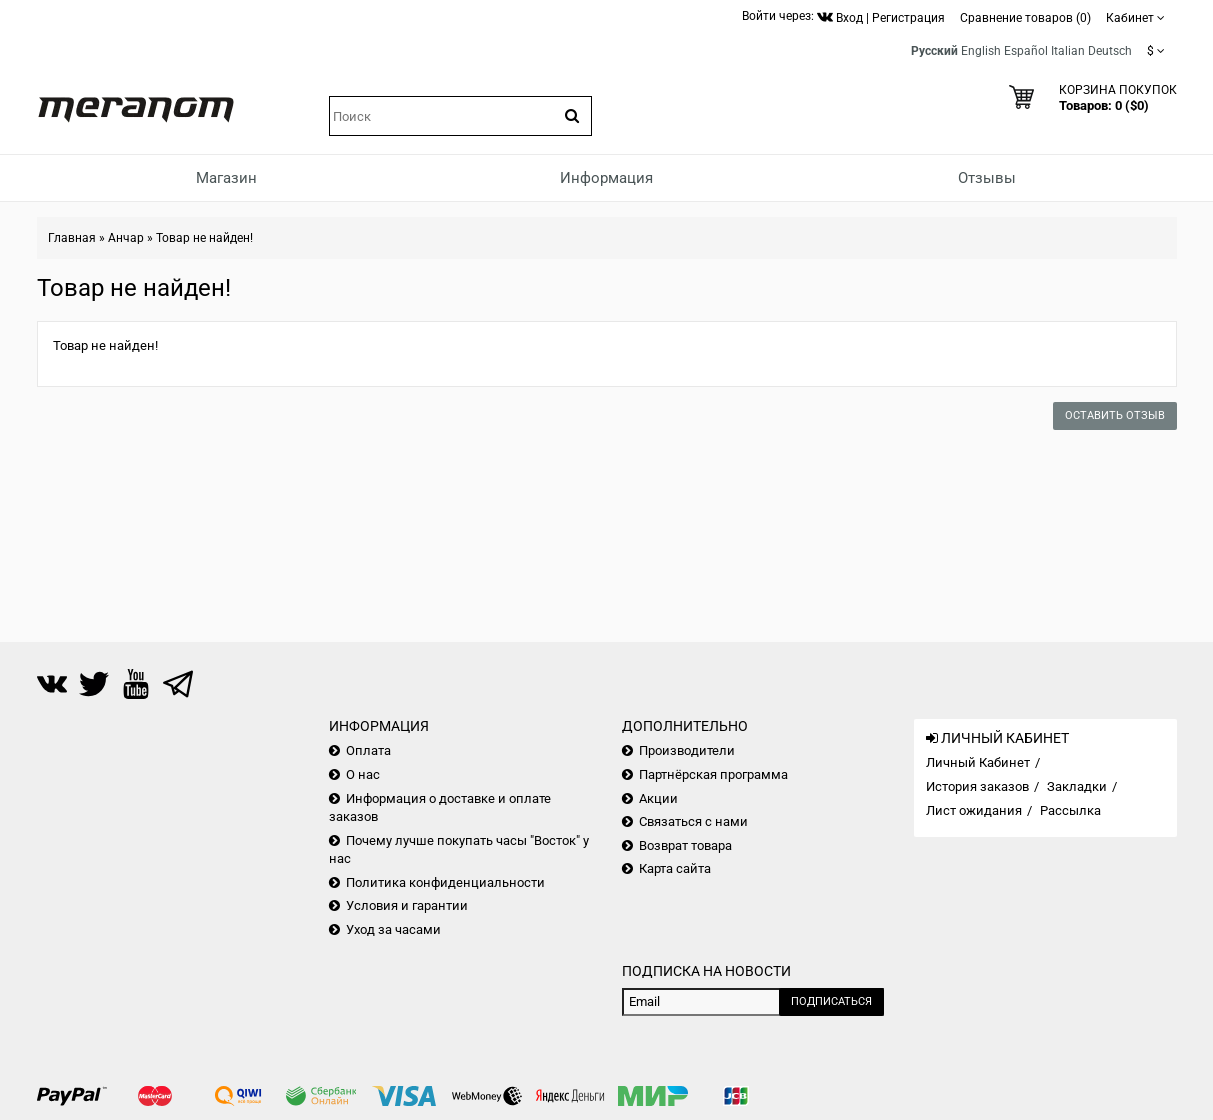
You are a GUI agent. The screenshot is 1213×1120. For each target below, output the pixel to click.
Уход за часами (393, 929)
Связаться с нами (693, 821)
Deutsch (1110, 51)
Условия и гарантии (407, 905)
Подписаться (831, 1001)
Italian (1068, 51)
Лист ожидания (974, 810)
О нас (363, 774)
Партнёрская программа (713, 774)
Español (1026, 51)
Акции (658, 798)
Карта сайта (675, 868)
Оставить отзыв (1115, 415)
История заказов (977, 786)
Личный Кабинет (978, 762)
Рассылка (1070, 810)
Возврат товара (685, 845)
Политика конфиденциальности (445, 882)
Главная (72, 238)
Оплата (368, 750)
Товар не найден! (204, 238)
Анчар (126, 238)
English (981, 51)
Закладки (1077, 786)
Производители (687, 750)
